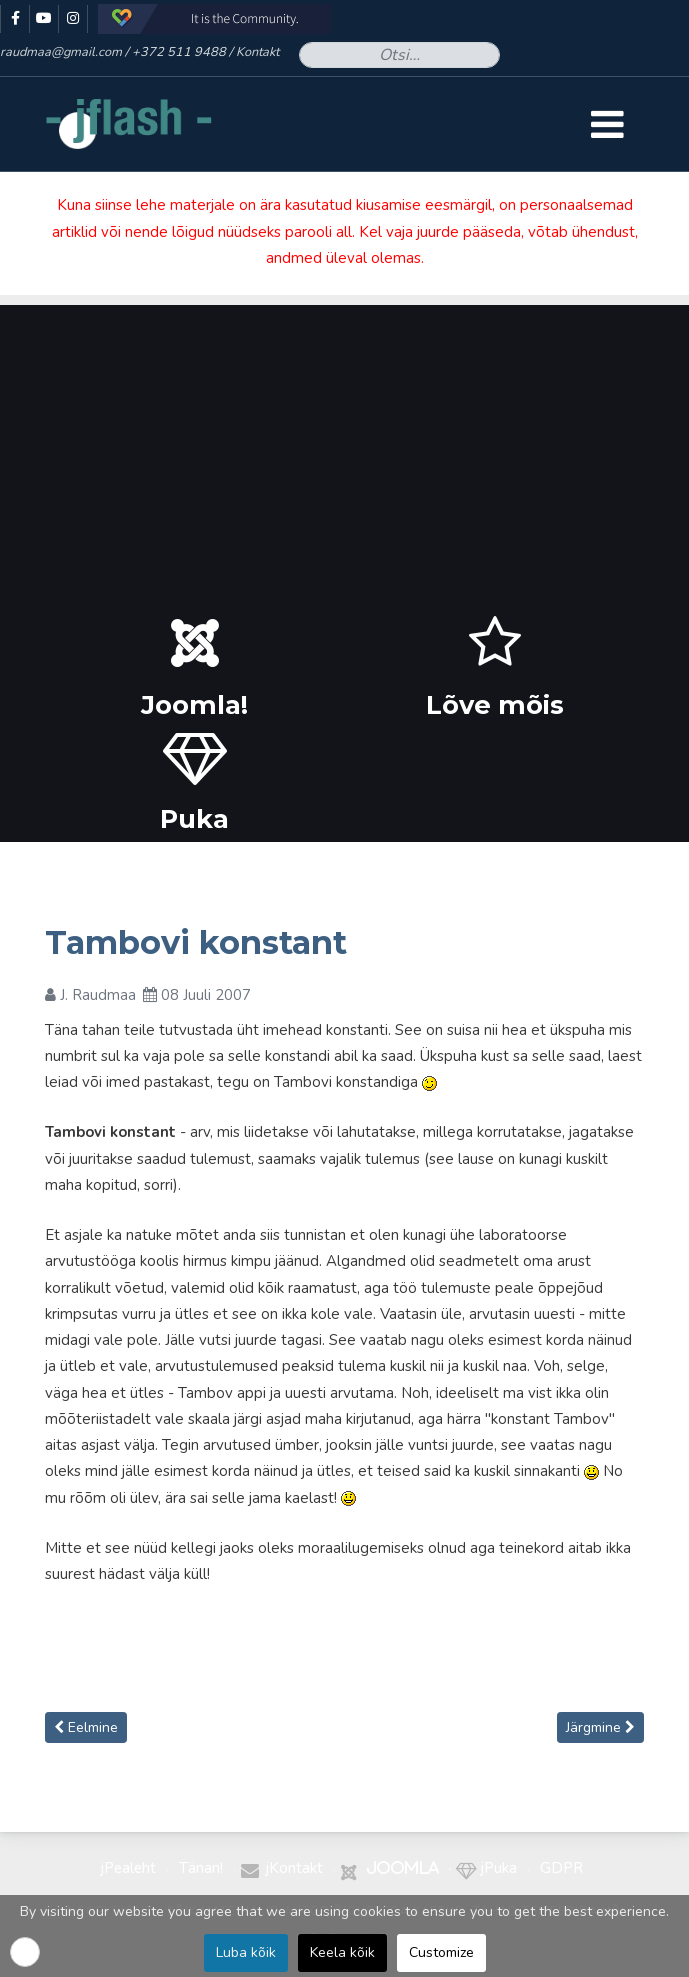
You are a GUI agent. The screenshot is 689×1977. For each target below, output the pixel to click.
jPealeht (128, 1868)
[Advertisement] (344, 445)
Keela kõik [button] (342, 1952)
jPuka (499, 1868)
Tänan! (201, 1868)
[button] (25, 1952)
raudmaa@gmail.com (61, 52)
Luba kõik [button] (246, 1952)
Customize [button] (441, 1952)
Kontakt (257, 52)
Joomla (402, 1867)
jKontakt (294, 1868)
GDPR (561, 1868)
